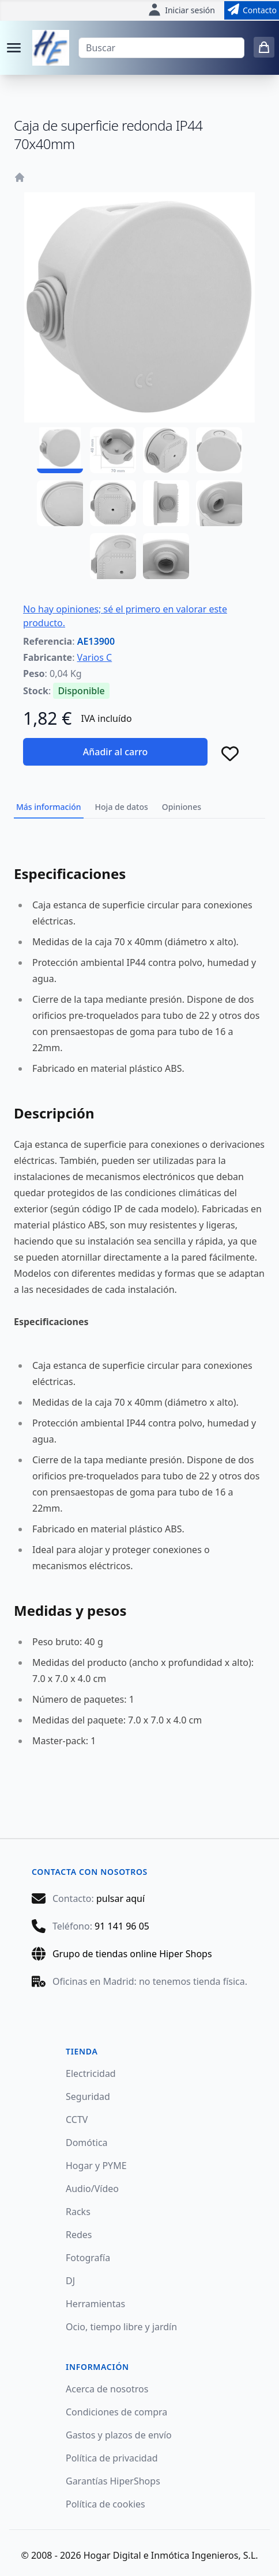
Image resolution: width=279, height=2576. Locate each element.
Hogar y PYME (96, 2165)
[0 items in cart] (264, 47)
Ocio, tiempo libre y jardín (121, 2326)
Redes (79, 2234)
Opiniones (181, 806)
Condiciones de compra (116, 2412)
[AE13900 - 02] (113, 450)
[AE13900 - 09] (113, 556)
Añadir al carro (115, 751)
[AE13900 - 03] (166, 450)
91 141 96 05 (122, 1926)
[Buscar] (161, 47)
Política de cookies (105, 2504)
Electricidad (91, 2073)
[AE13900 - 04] (219, 450)
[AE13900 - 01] (60, 450)
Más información (48, 806)
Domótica (87, 2142)
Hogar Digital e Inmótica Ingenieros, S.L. (171, 2555)
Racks (78, 2211)
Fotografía (88, 2257)
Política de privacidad (112, 2458)
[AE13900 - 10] (166, 556)
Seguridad (88, 2096)
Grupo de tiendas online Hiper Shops (132, 1953)
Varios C (94, 657)
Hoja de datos (121, 806)
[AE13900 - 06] (113, 503)
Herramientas (95, 2303)
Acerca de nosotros (107, 2389)
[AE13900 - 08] (219, 503)
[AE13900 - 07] (166, 503)
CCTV (77, 2119)
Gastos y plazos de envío (119, 2435)
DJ (70, 2280)
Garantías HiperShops (113, 2481)
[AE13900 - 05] (60, 503)
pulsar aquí (120, 1898)
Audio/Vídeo (92, 2188)
